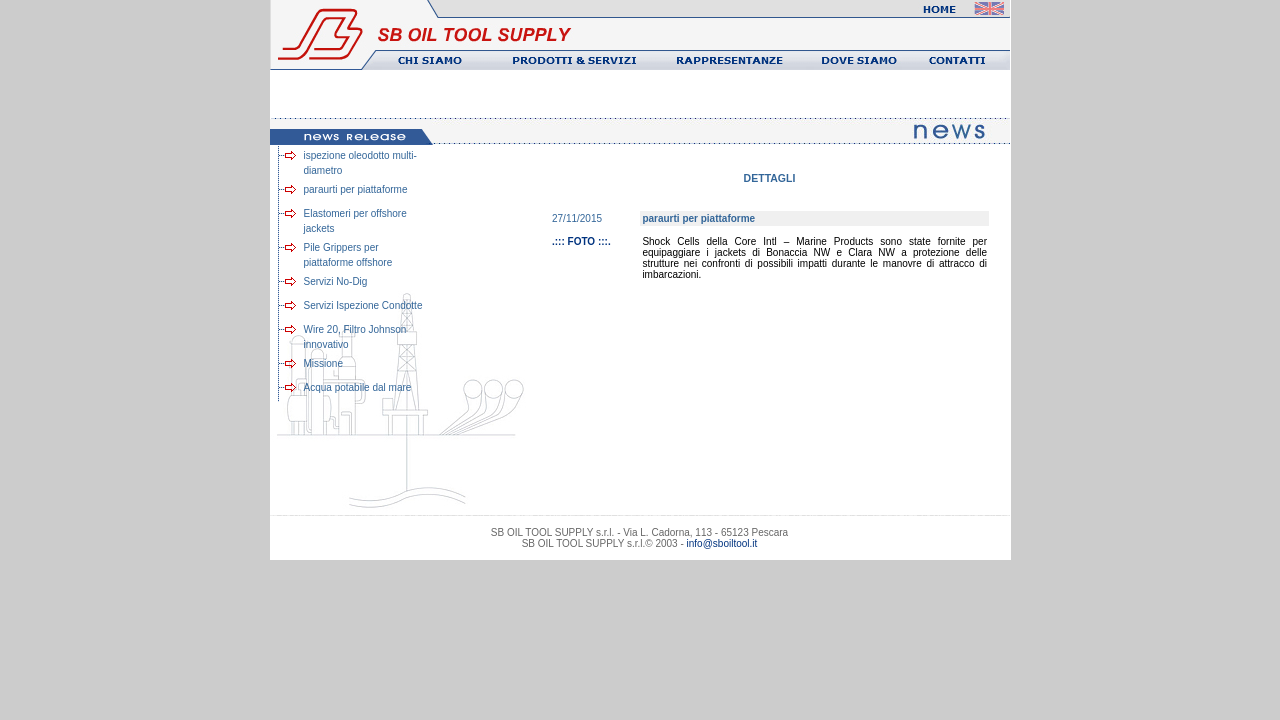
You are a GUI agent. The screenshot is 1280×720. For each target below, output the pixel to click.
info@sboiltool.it (722, 543)
